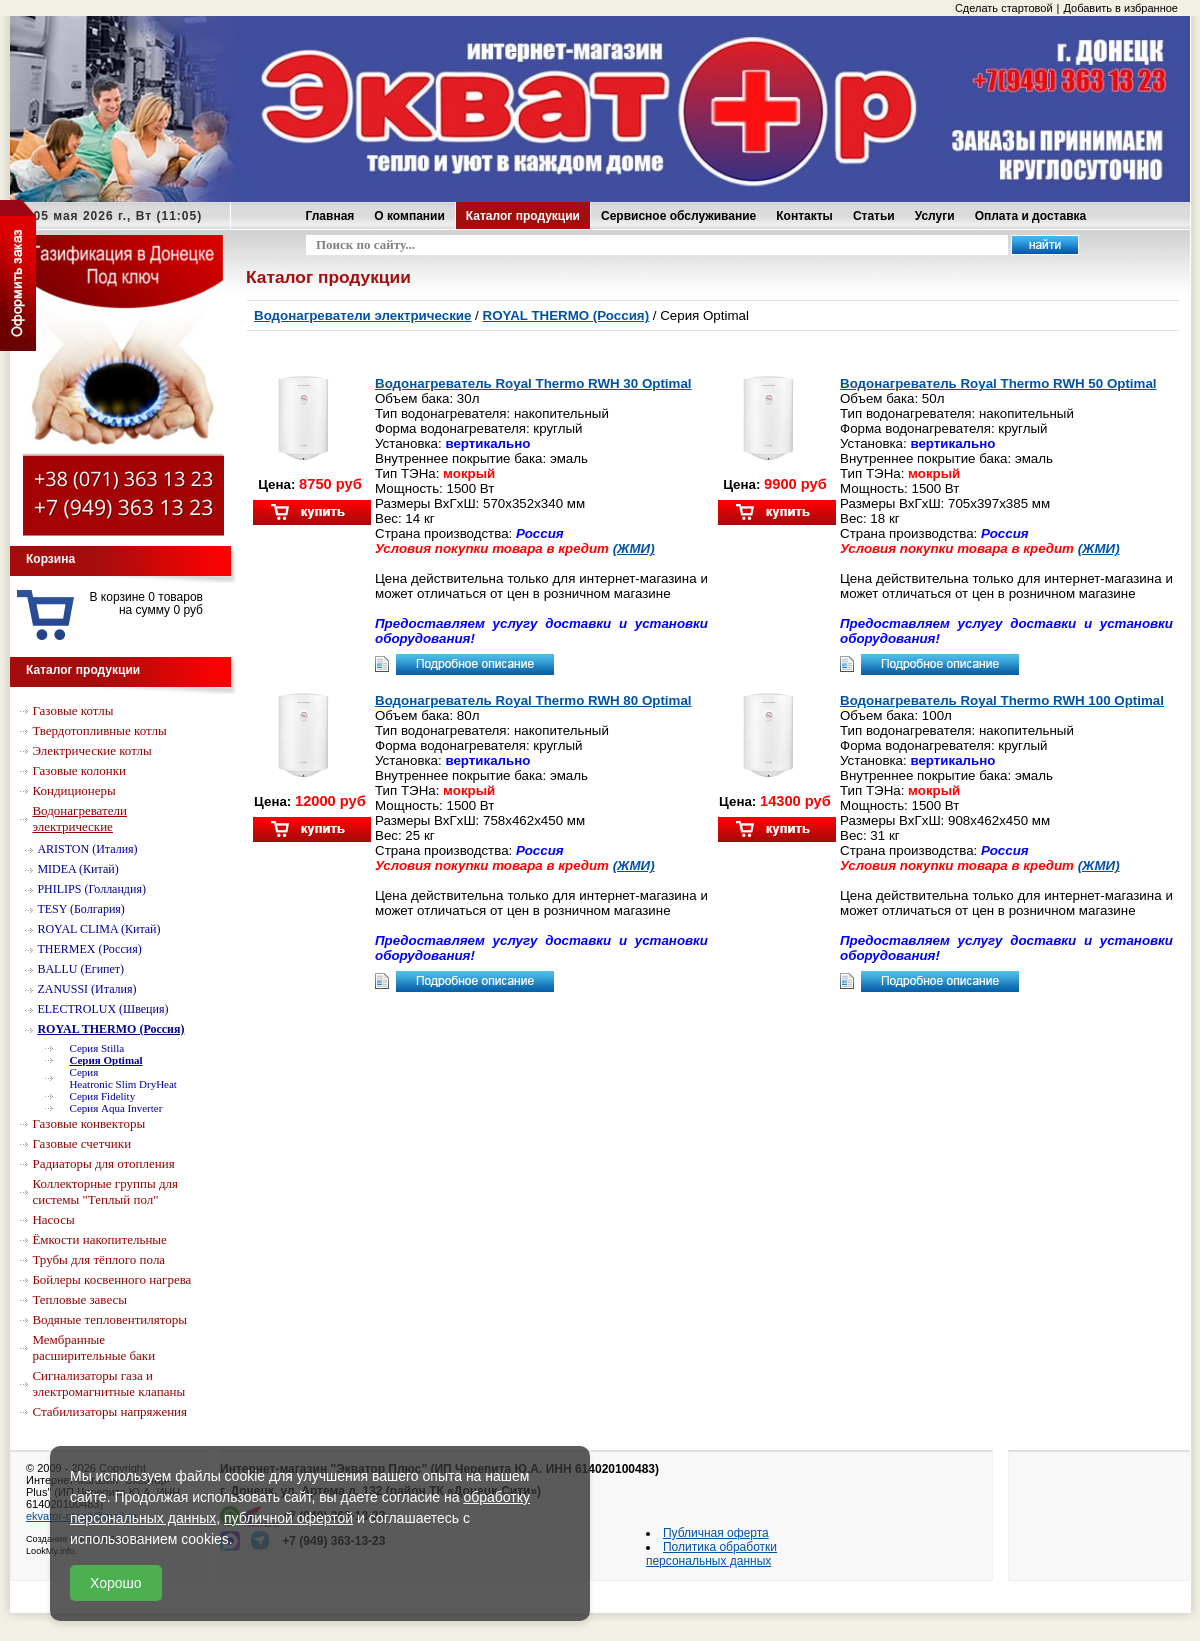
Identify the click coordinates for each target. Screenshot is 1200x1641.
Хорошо (116, 1583)
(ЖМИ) (634, 548)
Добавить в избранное (1120, 8)
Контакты (804, 216)
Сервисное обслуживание (678, 216)
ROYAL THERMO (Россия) (566, 315)
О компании (409, 216)
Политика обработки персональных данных (711, 1554)
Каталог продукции (523, 216)
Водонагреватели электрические (362, 315)
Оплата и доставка (1031, 216)
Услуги (935, 216)
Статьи (874, 216)
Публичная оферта (716, 1533)
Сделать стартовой (1004, 8)
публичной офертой (288, 1518)
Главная (330, 216)
